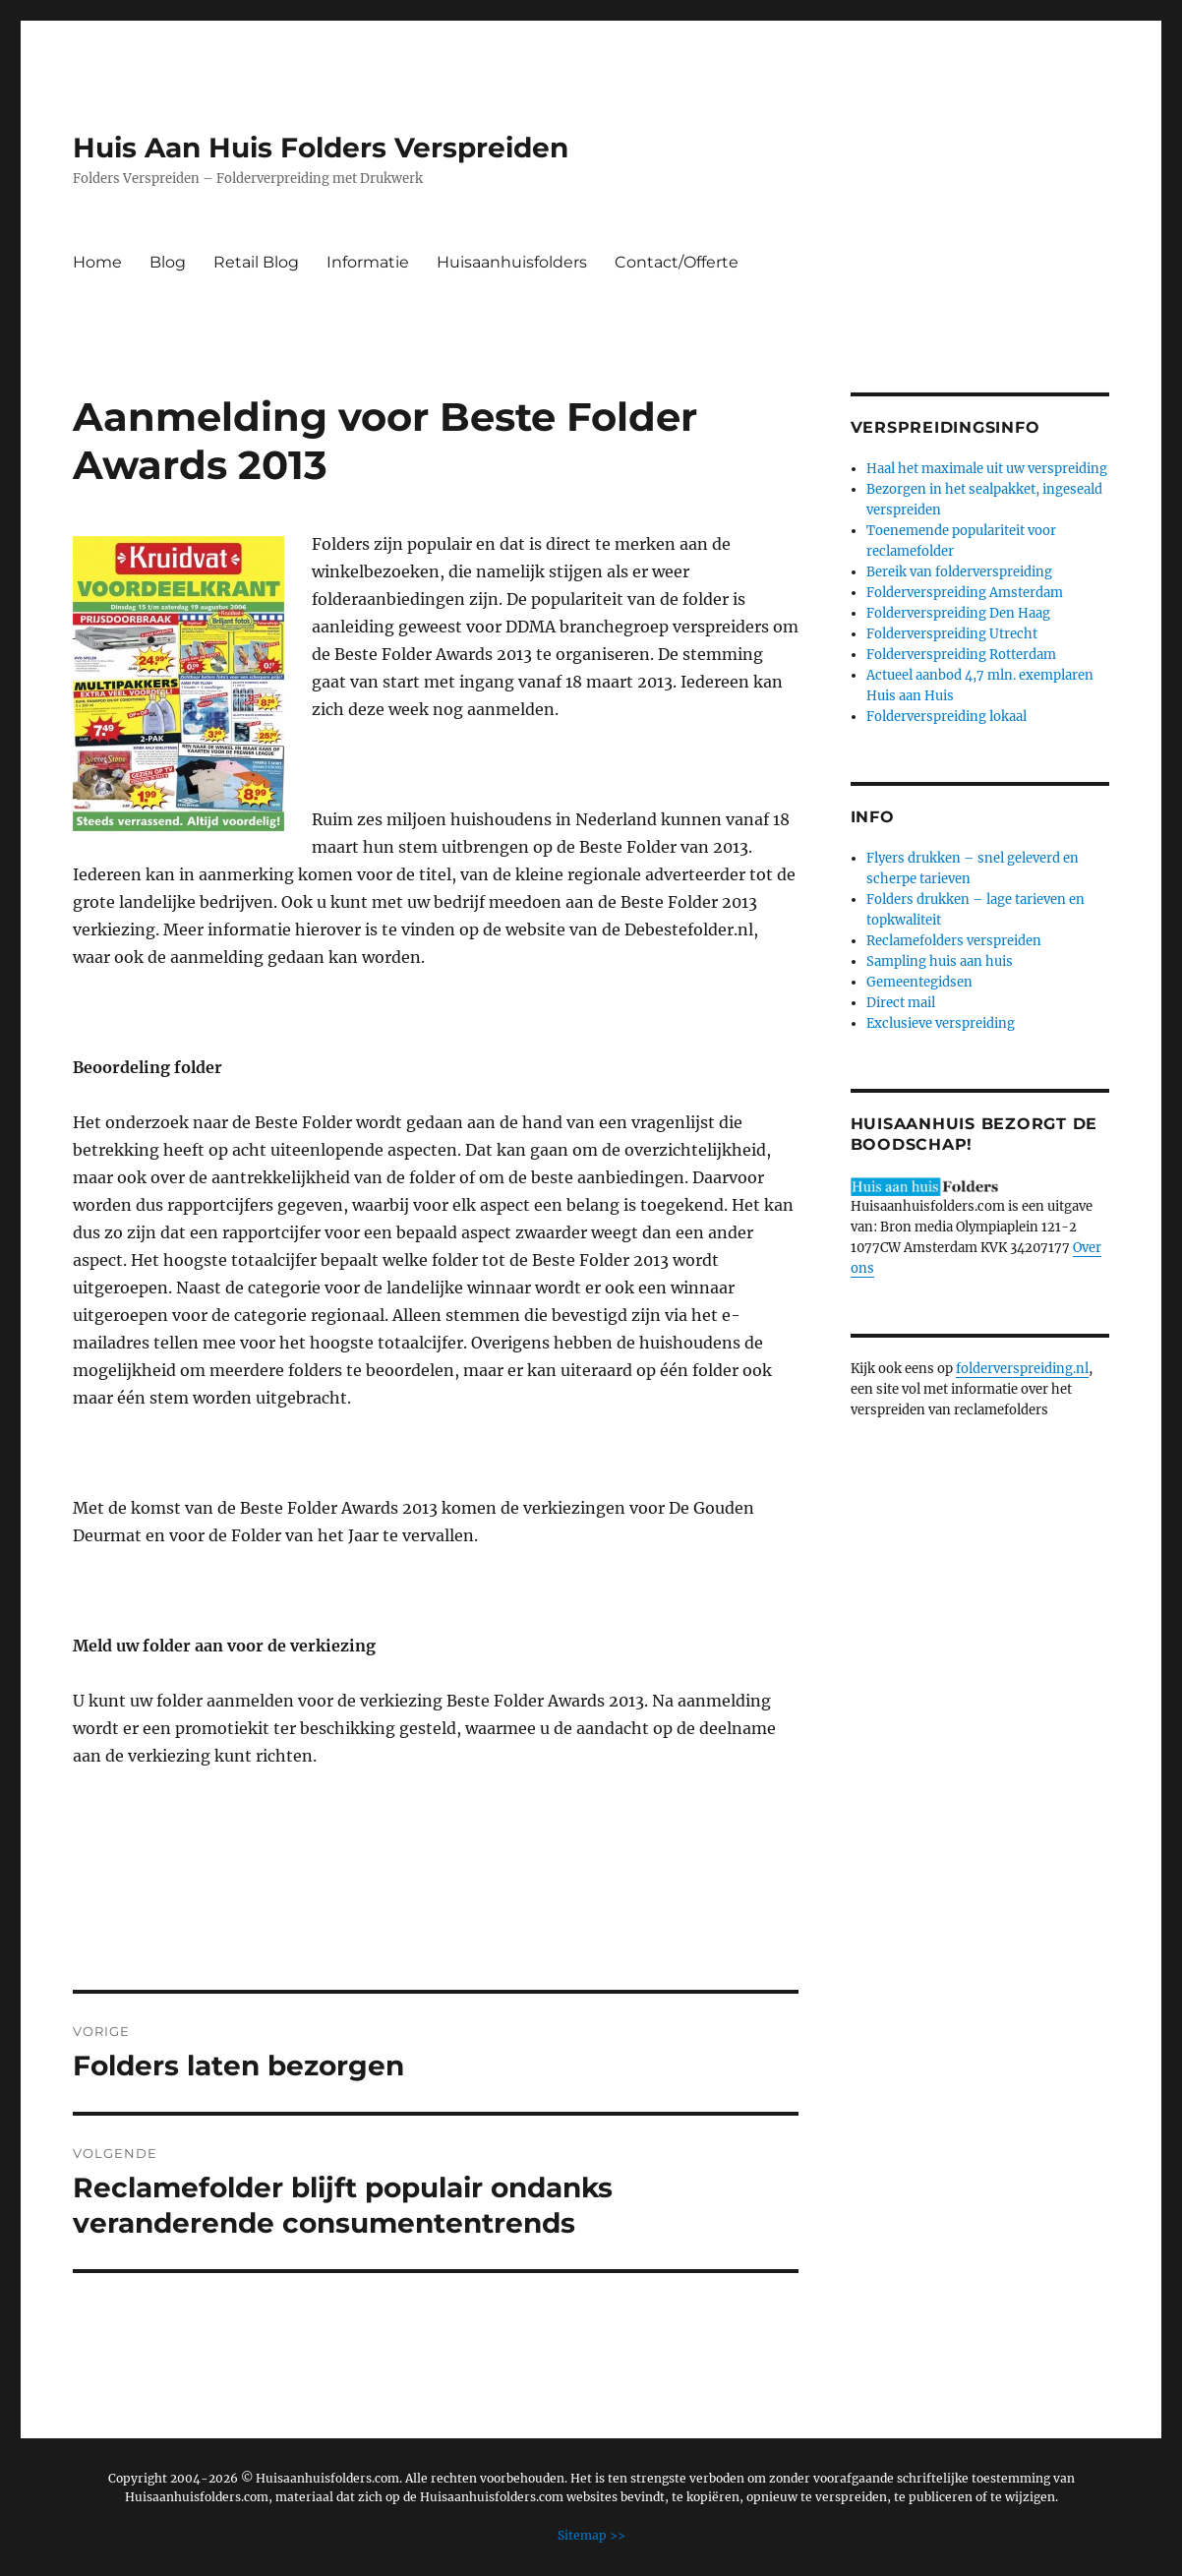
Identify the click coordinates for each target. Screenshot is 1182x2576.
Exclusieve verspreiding (940, 1023)
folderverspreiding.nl (1022, 1368)
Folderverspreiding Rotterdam (961, 654)
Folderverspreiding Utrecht (951, 634)
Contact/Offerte (677, 262)
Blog (167, 262)
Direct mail (900, 1002)
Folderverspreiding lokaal (946, 716)
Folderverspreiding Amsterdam (964, 592)
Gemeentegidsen (919, 982)
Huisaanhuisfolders (512, 262)
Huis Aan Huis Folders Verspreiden (320, 147)
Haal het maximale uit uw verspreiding (986, 468)
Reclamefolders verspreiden (953, 940)
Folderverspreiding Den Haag (958, 613)
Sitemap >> (591, 2535)
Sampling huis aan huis (939, 961)
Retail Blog (256, 262)
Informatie (367, 262)
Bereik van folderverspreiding (959, 572)
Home (97, 262)
